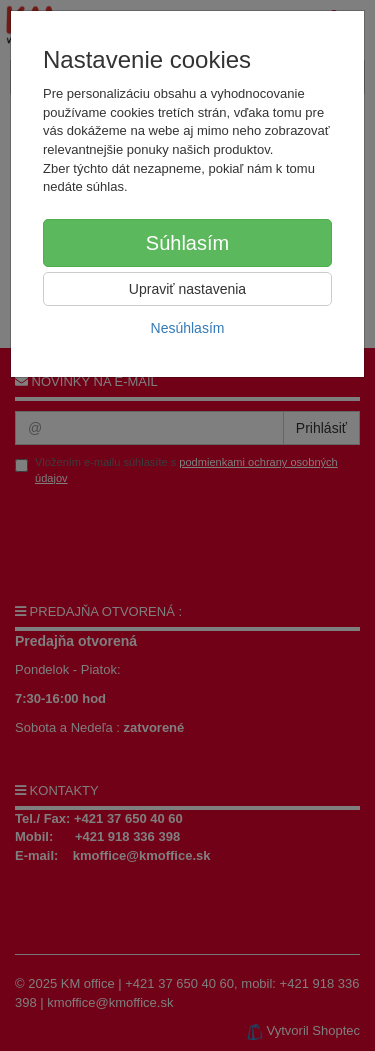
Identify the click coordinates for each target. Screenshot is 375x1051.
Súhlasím (187, 243)
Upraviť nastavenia (187, 289)
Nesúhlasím (188, 328)
